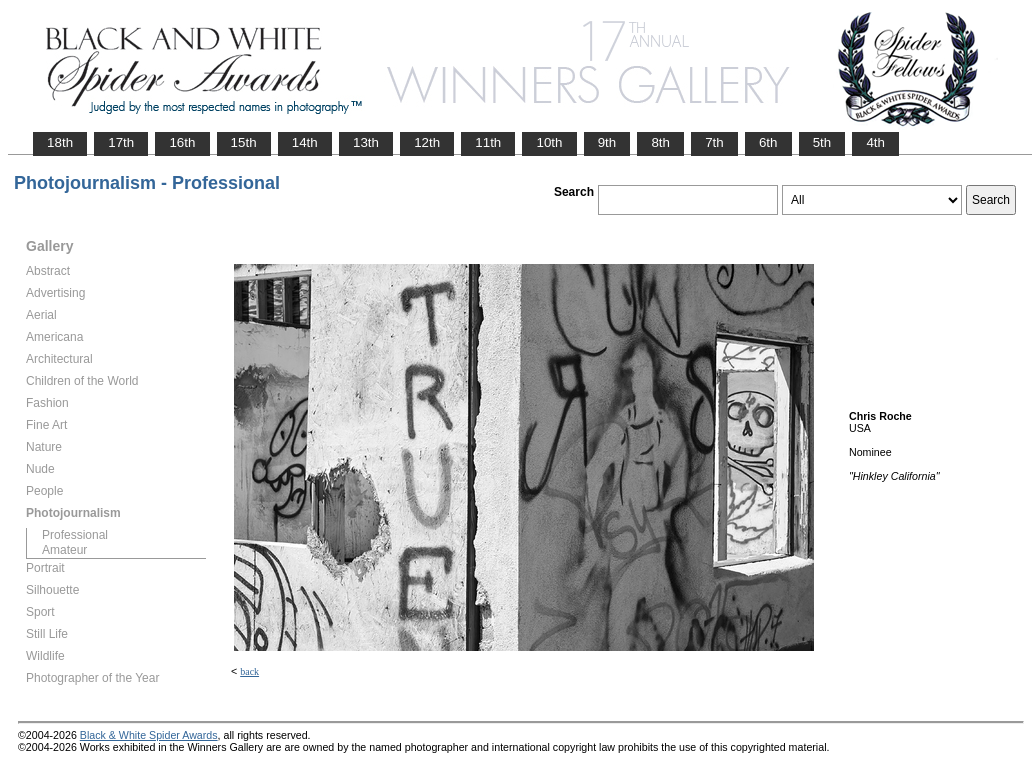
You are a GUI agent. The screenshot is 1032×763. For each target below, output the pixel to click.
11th (488, 142)
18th (60, 142)
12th (427, 142)
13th (366, 142)
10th (549, 142)
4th (875, 142)
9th (607, 142)
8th (660, 142)
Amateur (64, 550)
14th (305, 142)
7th (714, 142)
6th (768, 142)
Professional (75, 535)
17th (121, 142)
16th (182, 142)
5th (822, 142)
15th (244, 142)
